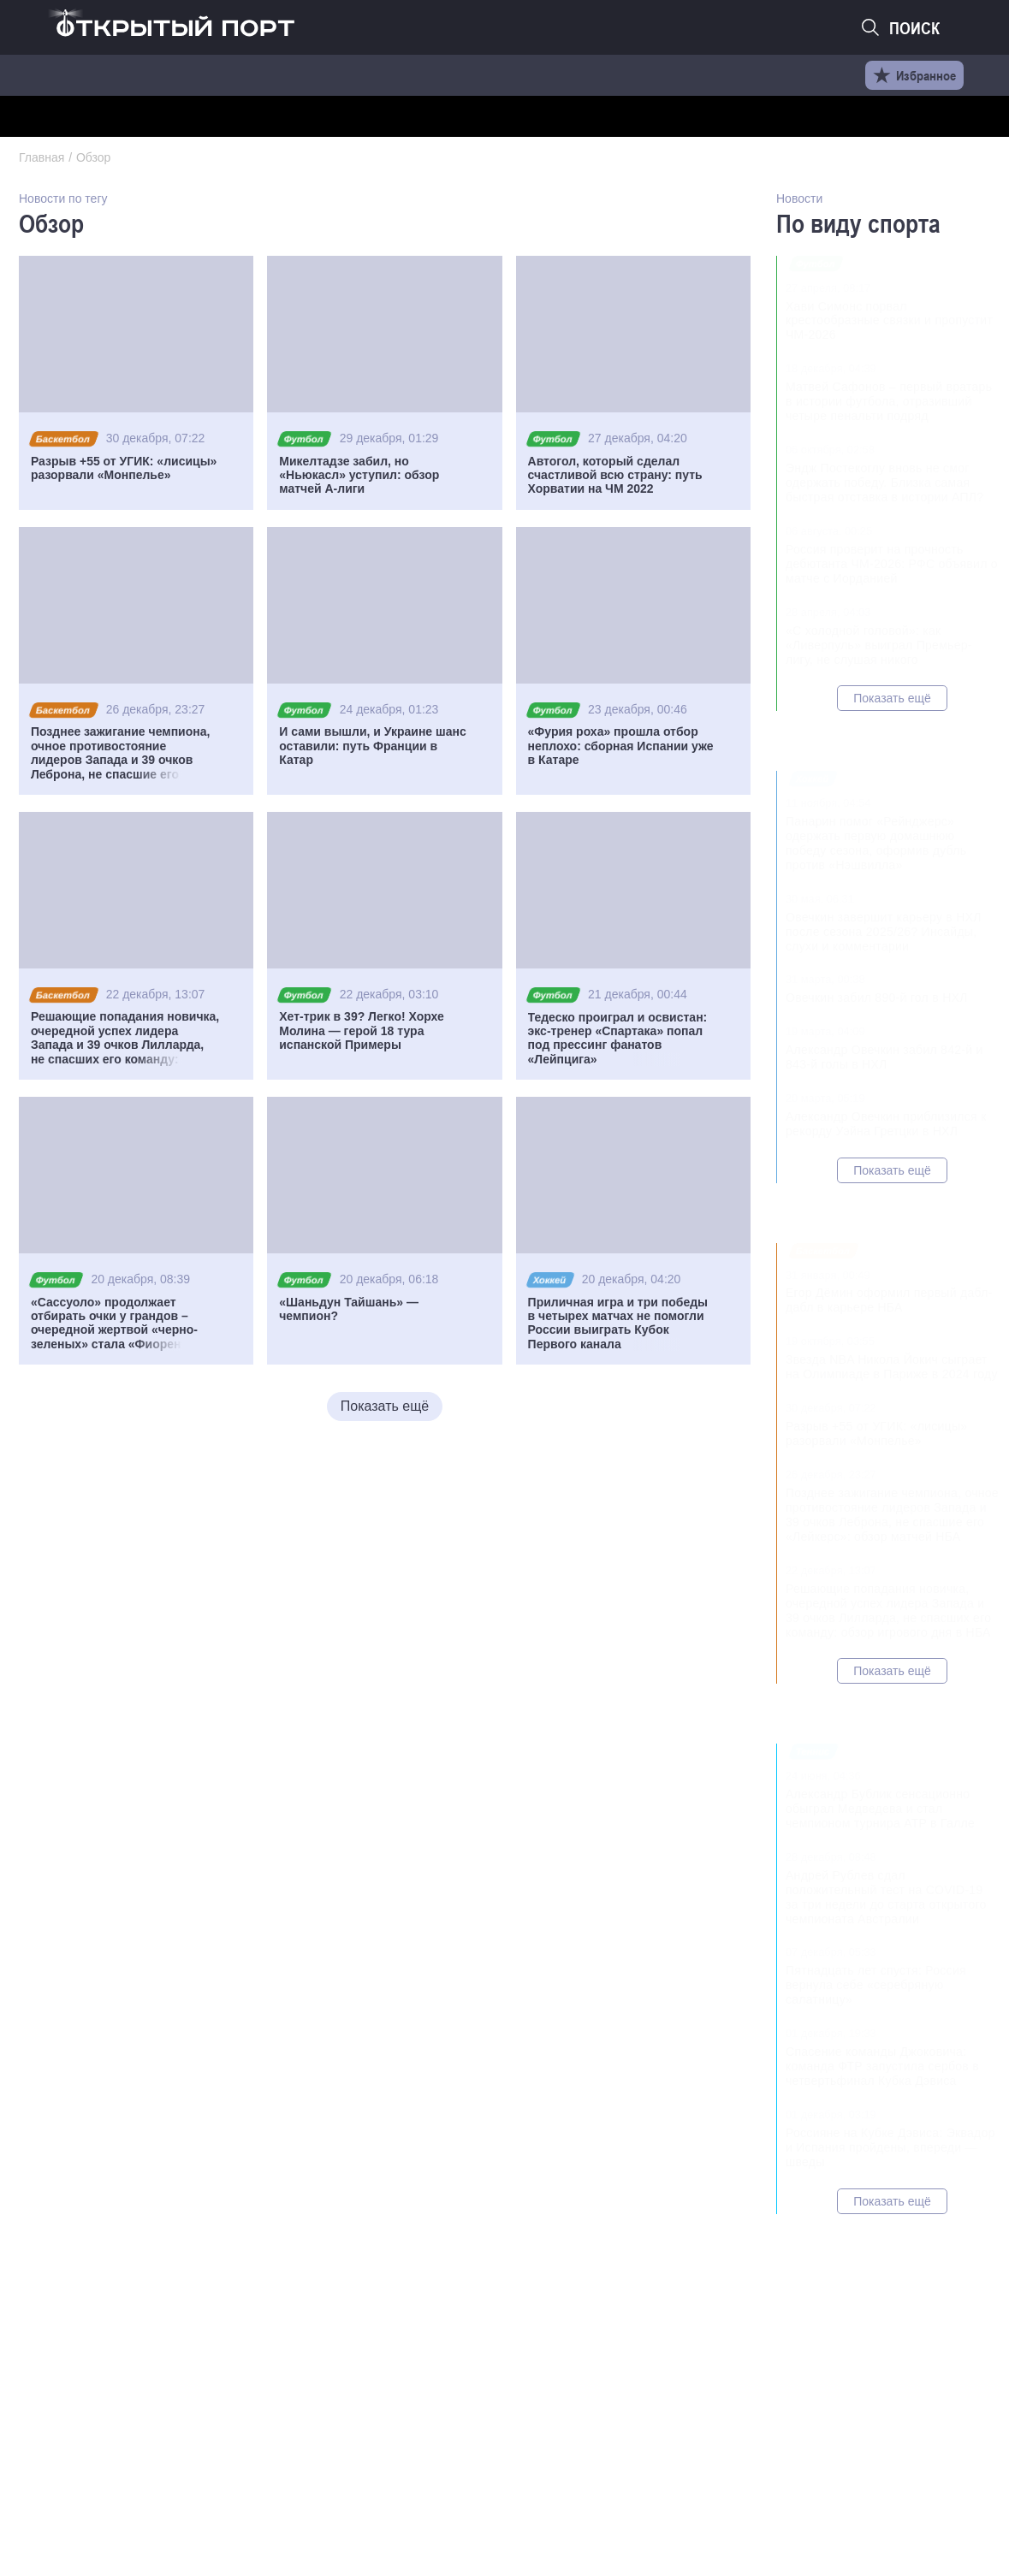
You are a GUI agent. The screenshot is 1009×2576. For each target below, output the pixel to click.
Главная (41, 157)
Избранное (914, 75)
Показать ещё (385, 1406)
